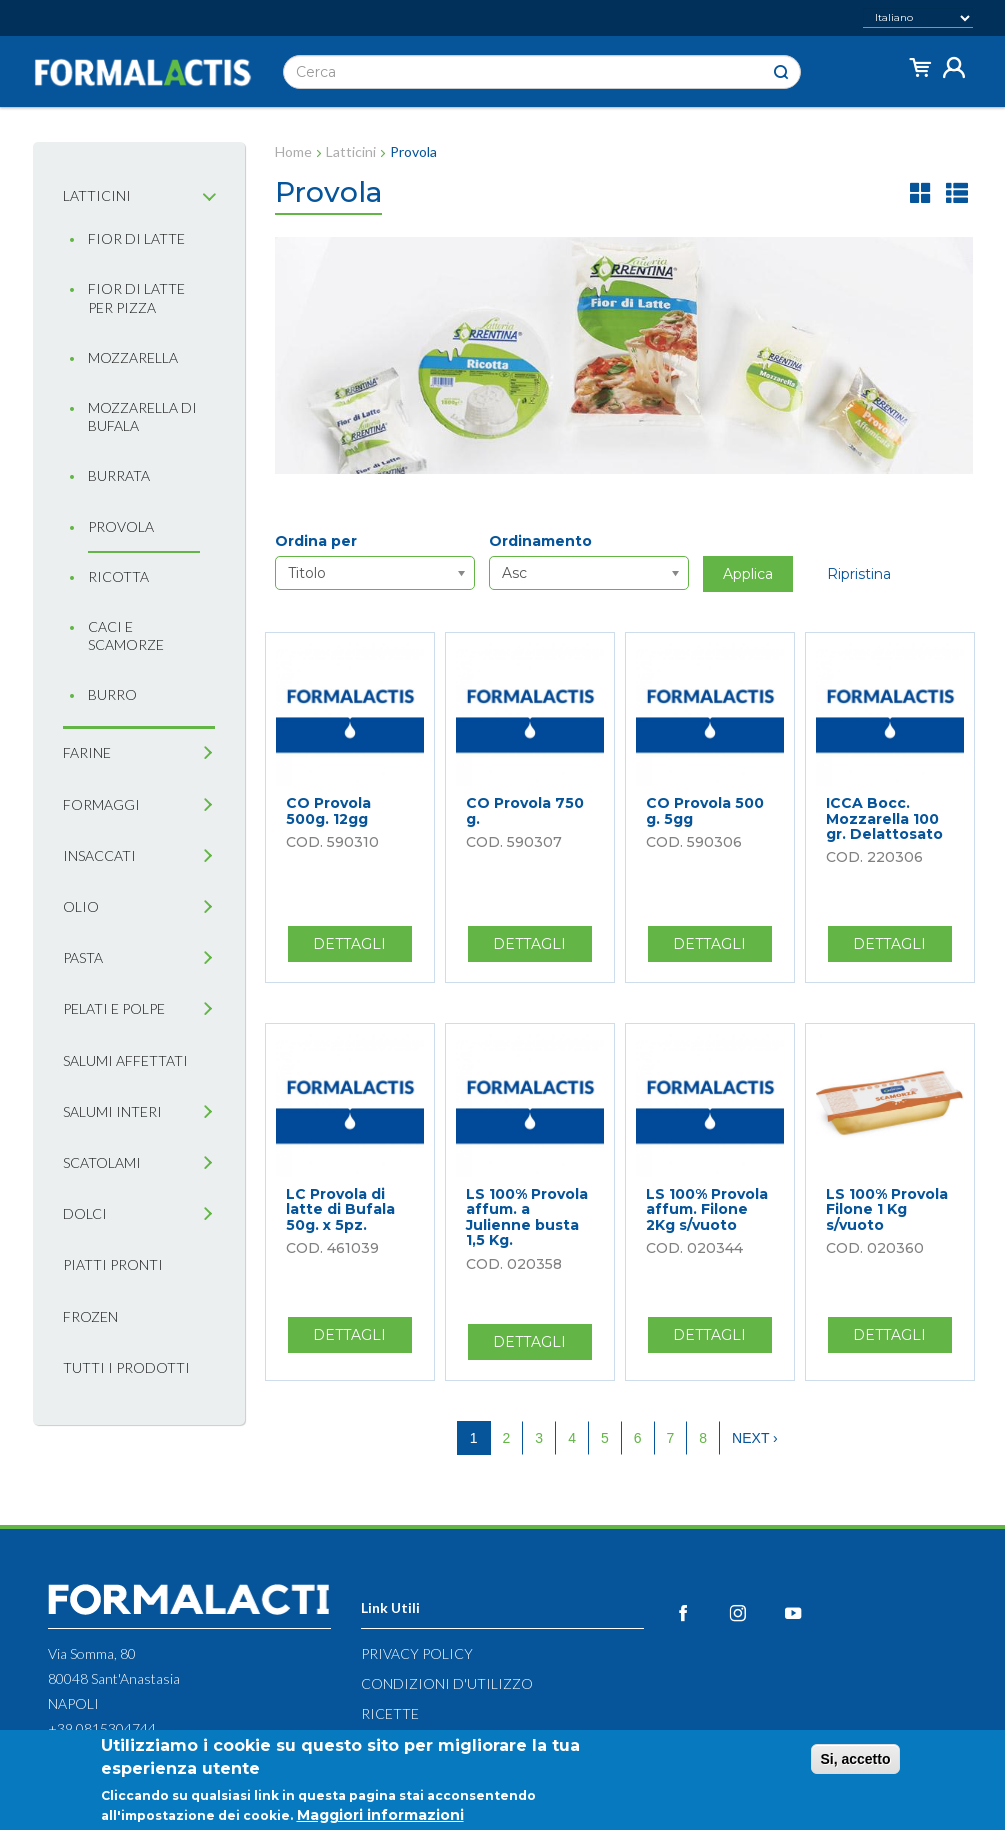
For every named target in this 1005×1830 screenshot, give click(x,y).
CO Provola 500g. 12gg (328, 810)
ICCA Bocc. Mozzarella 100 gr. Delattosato (884, 818)
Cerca (781, 72)
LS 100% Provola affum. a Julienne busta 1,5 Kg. (527, 1217)
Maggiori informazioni (380, 1816)
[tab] (207, 197)
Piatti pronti (113, 1264)
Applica (748, 574)
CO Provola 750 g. (525, 810)
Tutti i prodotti (126, 1367)
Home (293, 151)
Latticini (97, 195)
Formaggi (101, 804)
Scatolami (102, 1162)
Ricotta (118, 576)
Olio (81, 906)
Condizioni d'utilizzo (447, 1683)
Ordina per (316, 541)
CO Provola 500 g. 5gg (705, 810)
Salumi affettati (125, 1060)
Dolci (85, 1213)
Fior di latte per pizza (136, 297)
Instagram (754, 1613)
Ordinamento (540, 541)
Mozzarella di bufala (142, 416)
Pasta (83, 957)
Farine (87, 752)
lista (957, 192)
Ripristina (859, 574)
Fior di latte (136, 238)
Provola (121, 526)
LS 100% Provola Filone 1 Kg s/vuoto (887, 1209)
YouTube (809, 1613)
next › (755, 1438)
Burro (112, 694)
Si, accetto (855, 1760)
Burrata (119, 475)
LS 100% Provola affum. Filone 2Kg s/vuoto (707, 1209)
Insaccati (99, 855)
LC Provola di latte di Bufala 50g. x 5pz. (340, 1209)
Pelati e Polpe (114, 1008)
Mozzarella (133, 357)
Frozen (90, 1316)
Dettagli (362, 948)
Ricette (390, 1713)
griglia (921, 192)
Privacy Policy (417, 1653)
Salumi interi (112, 1111)
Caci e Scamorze (126, 635)
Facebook (699, 1613)
